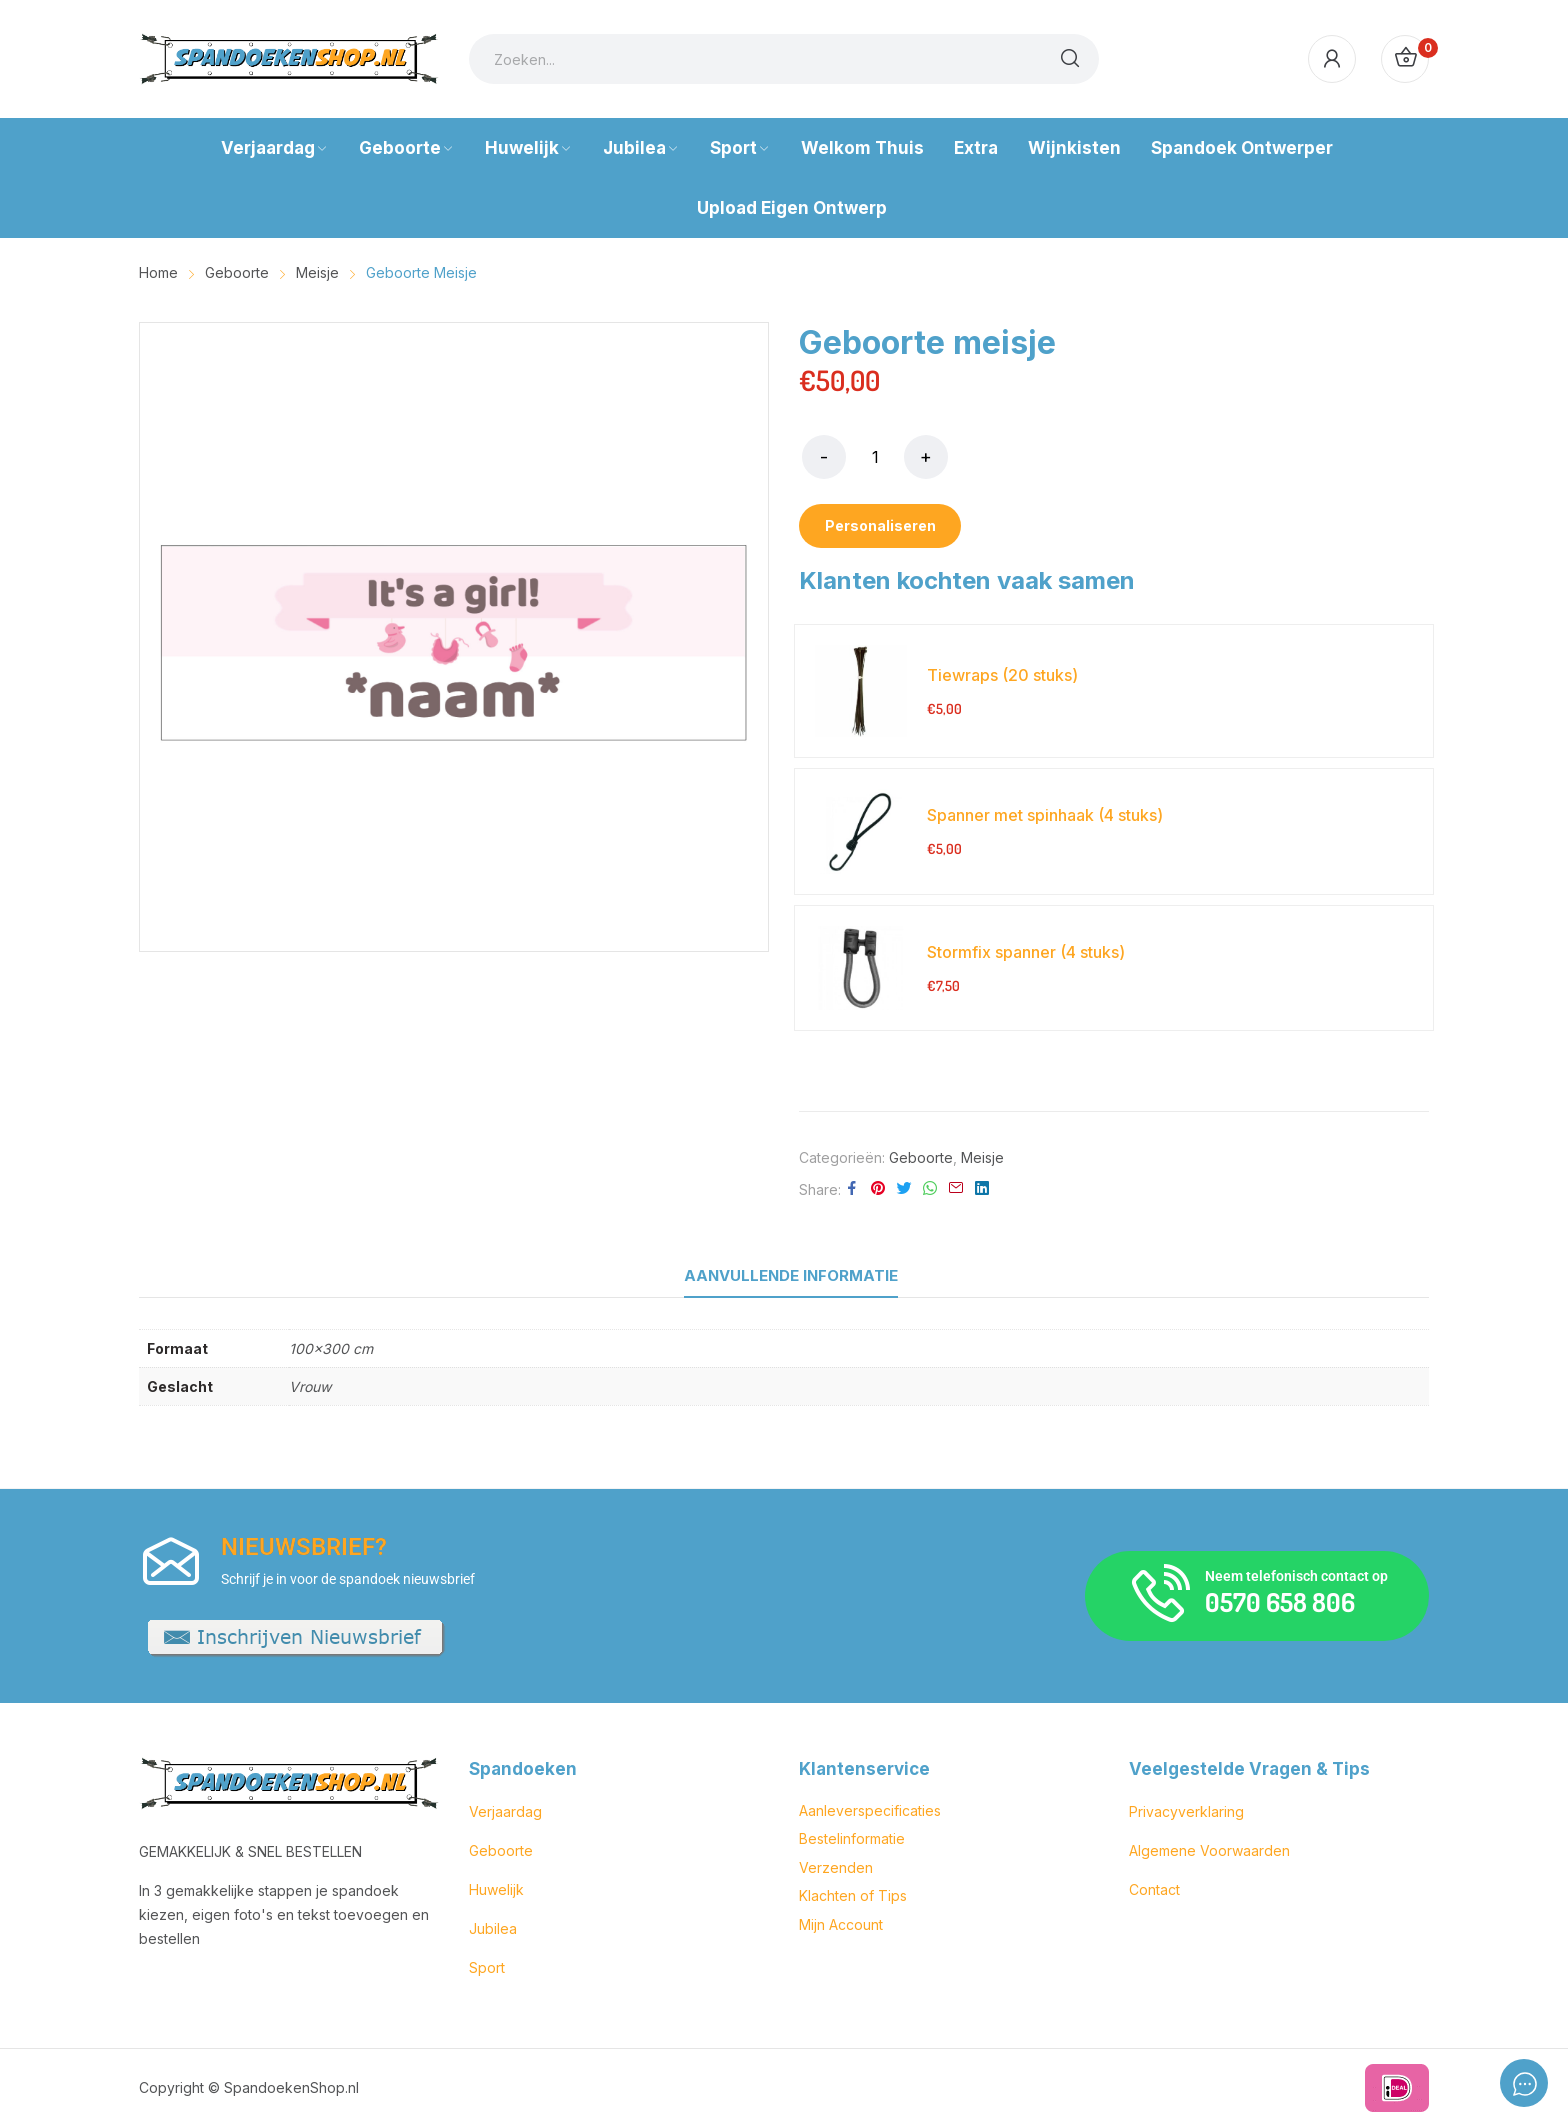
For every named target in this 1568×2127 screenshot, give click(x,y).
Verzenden (836, 1867)
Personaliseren (880, 525)
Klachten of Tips (853, 1895)
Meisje (982, 1157)
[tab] (791, 1276)
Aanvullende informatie (791, 1275)
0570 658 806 (1280, 1601)
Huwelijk (496, 1889)
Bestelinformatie (852, 1838)
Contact (1154, 1889)
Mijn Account (841, 1924)
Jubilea (493, 1928)
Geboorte (921, 1157)
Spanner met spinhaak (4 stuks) (1045, 815)
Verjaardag (505, 1811)
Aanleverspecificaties (870, 1810)
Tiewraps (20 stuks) (1002, 675)
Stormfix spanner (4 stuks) (1026, 952)
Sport (487, 1967)
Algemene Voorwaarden (1209, 1850)
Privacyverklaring (1186, 1811)
